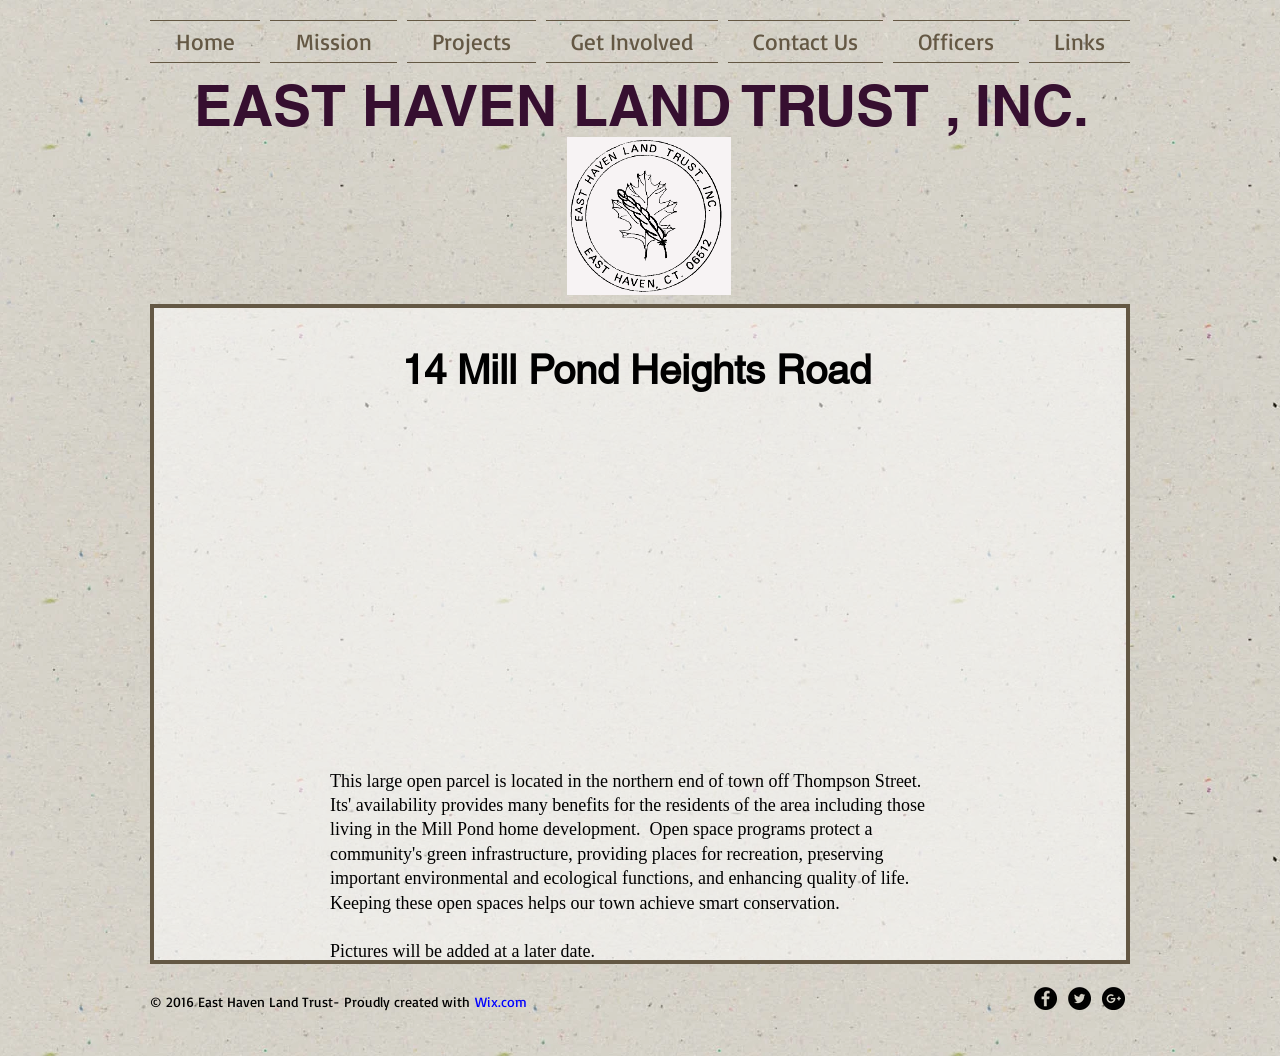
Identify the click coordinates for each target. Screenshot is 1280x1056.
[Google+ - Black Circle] (1113, 998)
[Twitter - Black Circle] (1079, 998)
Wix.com (501, 1001)
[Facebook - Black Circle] (1045, 998)
